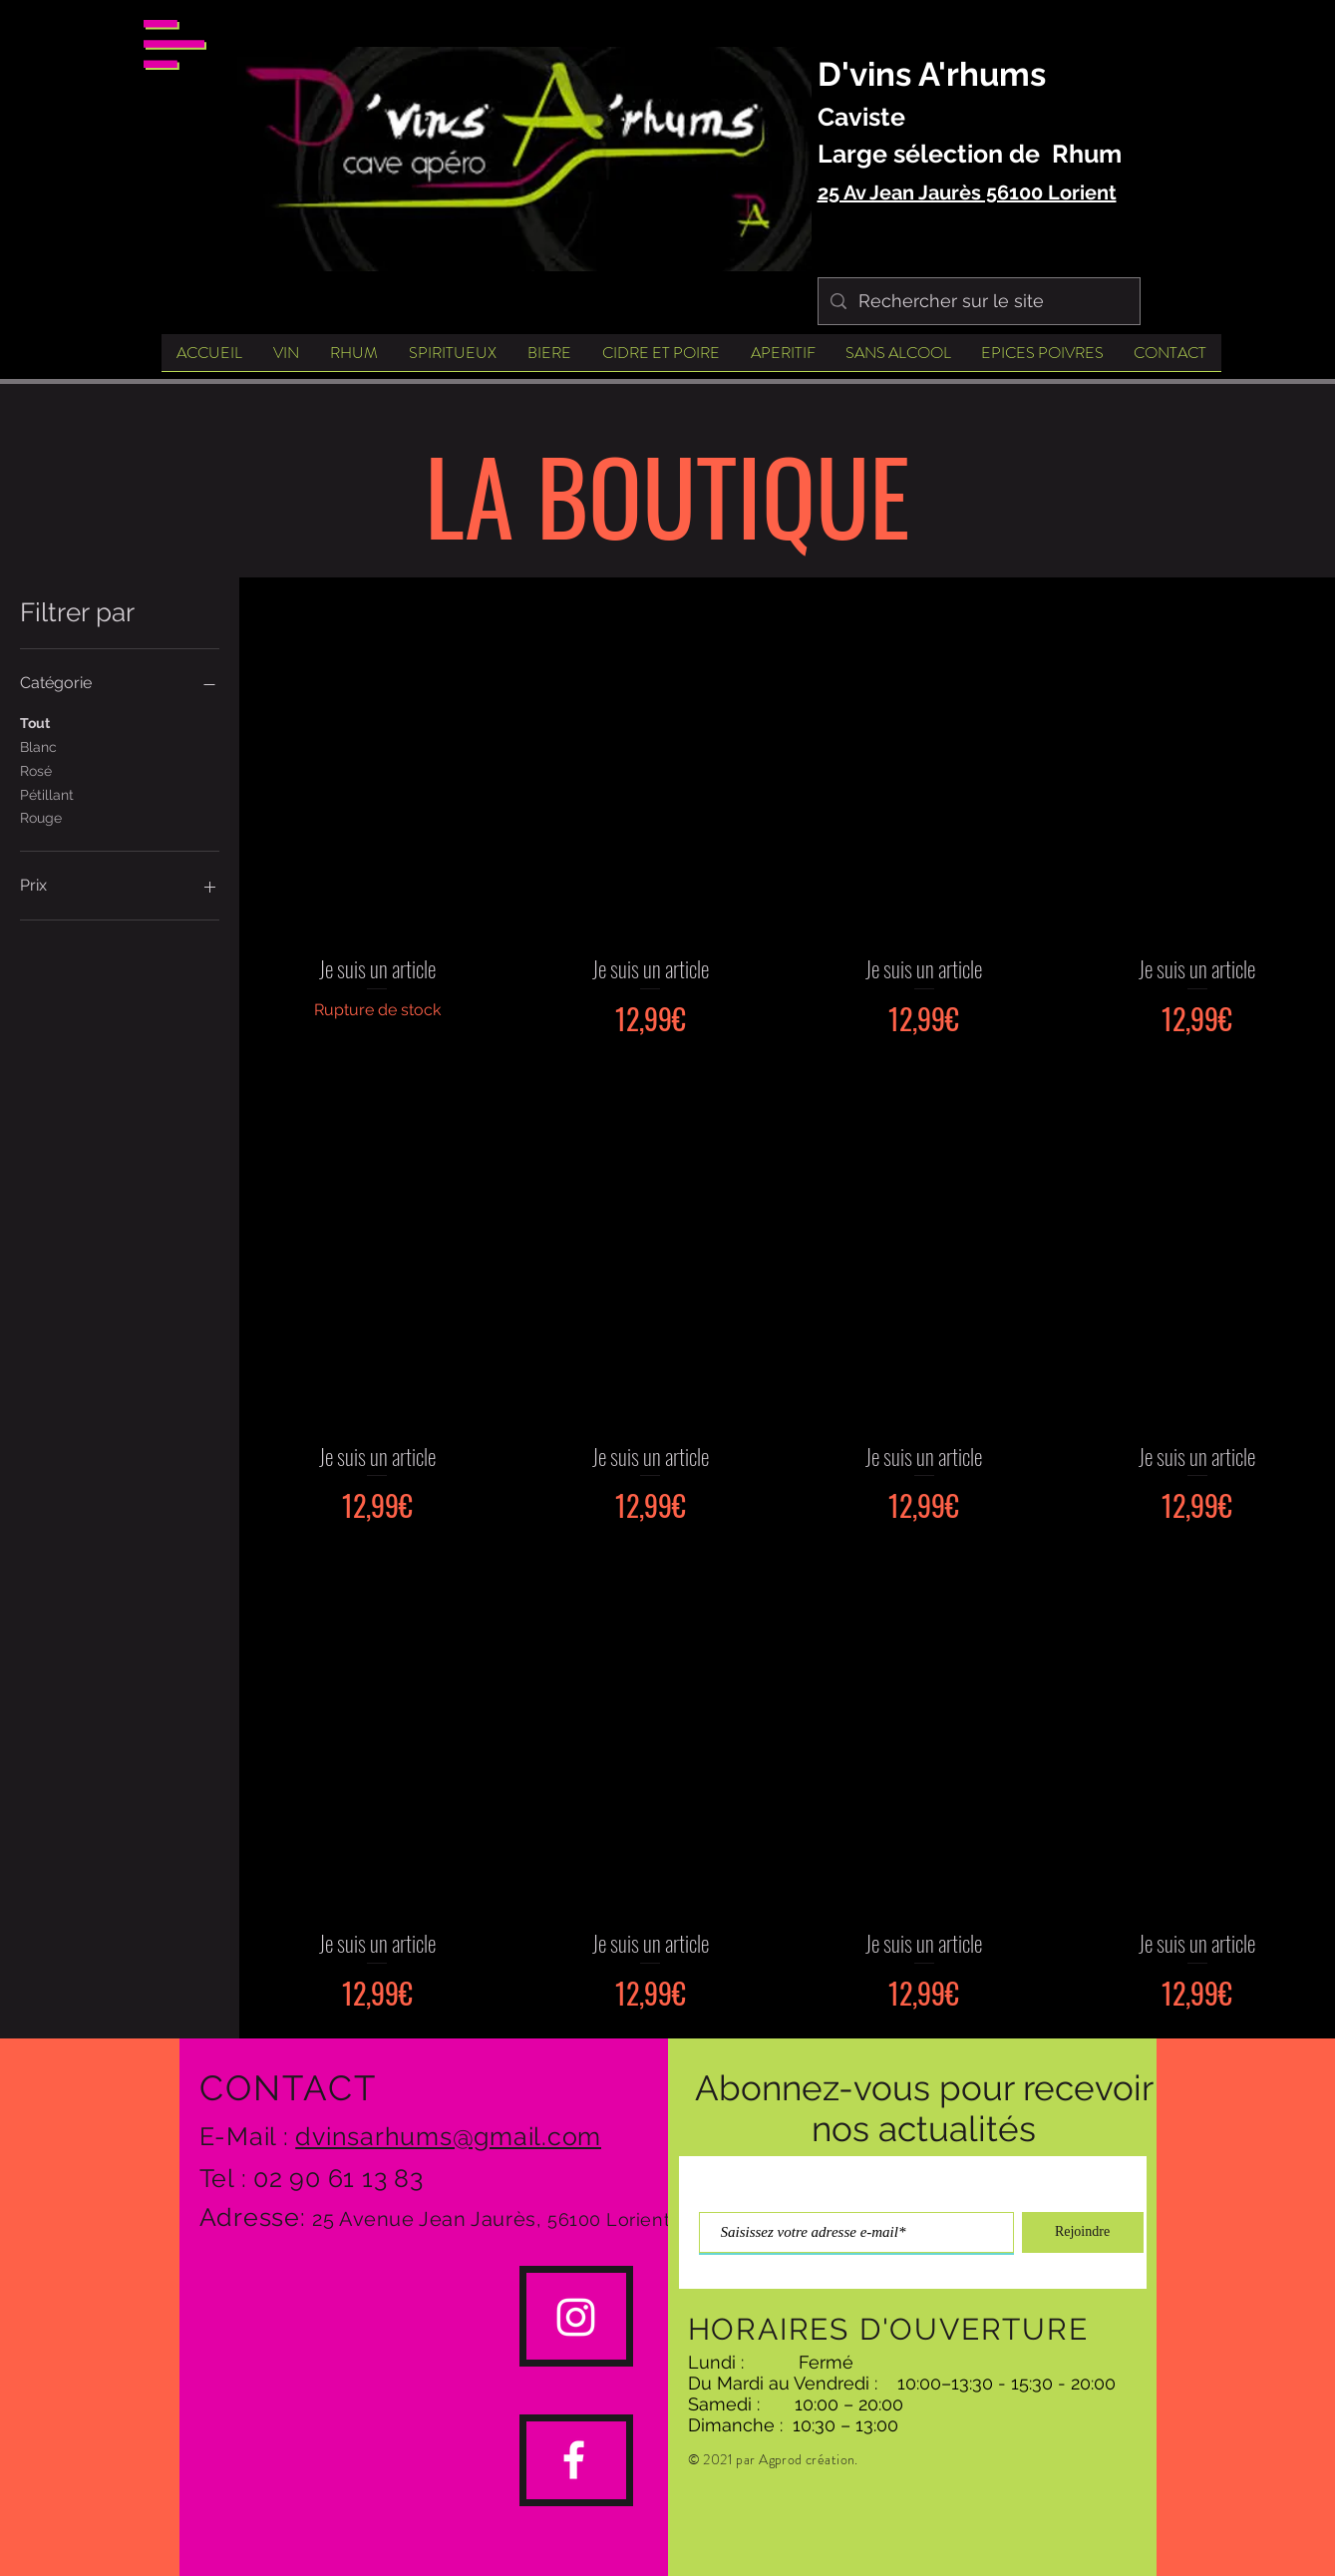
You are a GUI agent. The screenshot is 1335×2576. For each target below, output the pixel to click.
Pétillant (47, 793)
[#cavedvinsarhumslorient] (575, 2317)
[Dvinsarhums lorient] (573, 2459)
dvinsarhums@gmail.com (448, 2136)
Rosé (36, 769)
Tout (35, 721)
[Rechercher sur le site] (978, 301)
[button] (174, 44)
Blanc (38, 745)
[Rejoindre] (1083, 2232)
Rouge (41, 816)
